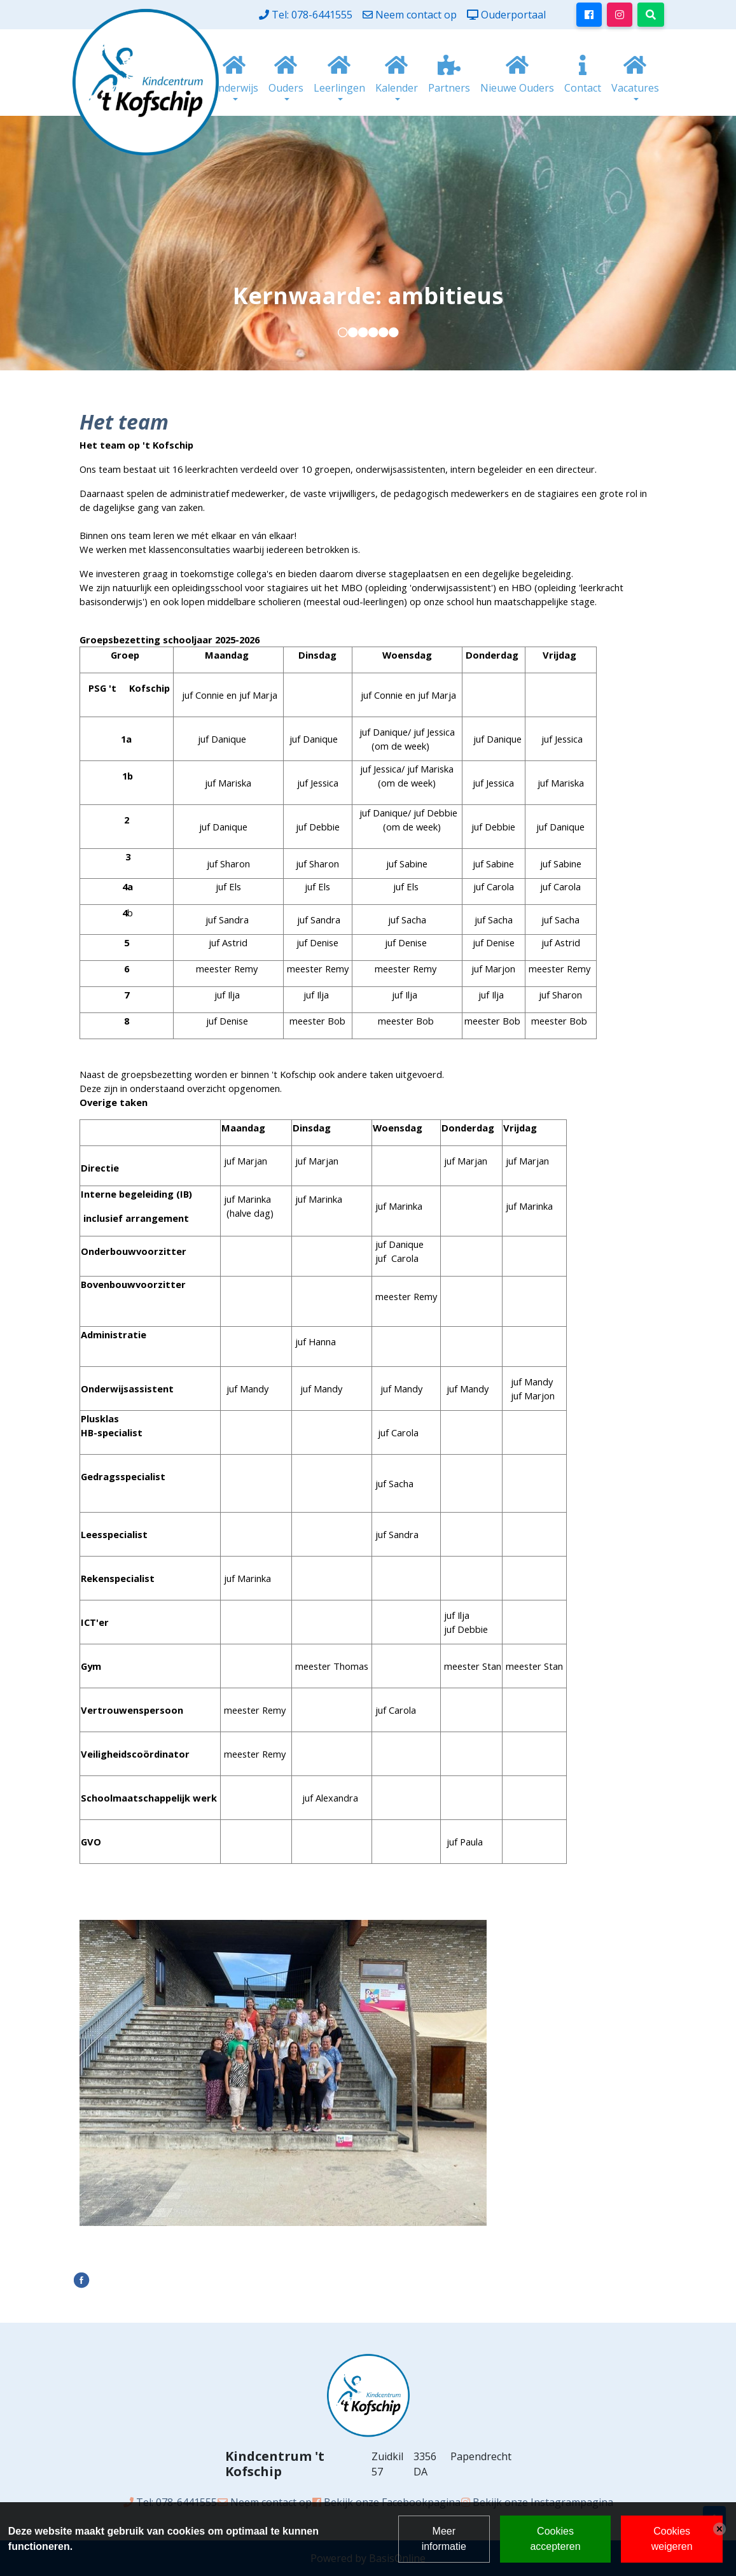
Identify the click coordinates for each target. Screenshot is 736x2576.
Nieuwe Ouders (517, 88)
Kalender (396, 88)
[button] (343, 332)
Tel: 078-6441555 (312, 15)
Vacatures (635, 88)
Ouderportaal (513, 15)
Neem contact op (416, 15)
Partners (449, 88)
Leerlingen (339, 88)
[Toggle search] (650, 15)
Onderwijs (234, 88)
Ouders (285, 88)
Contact (582, 88)
